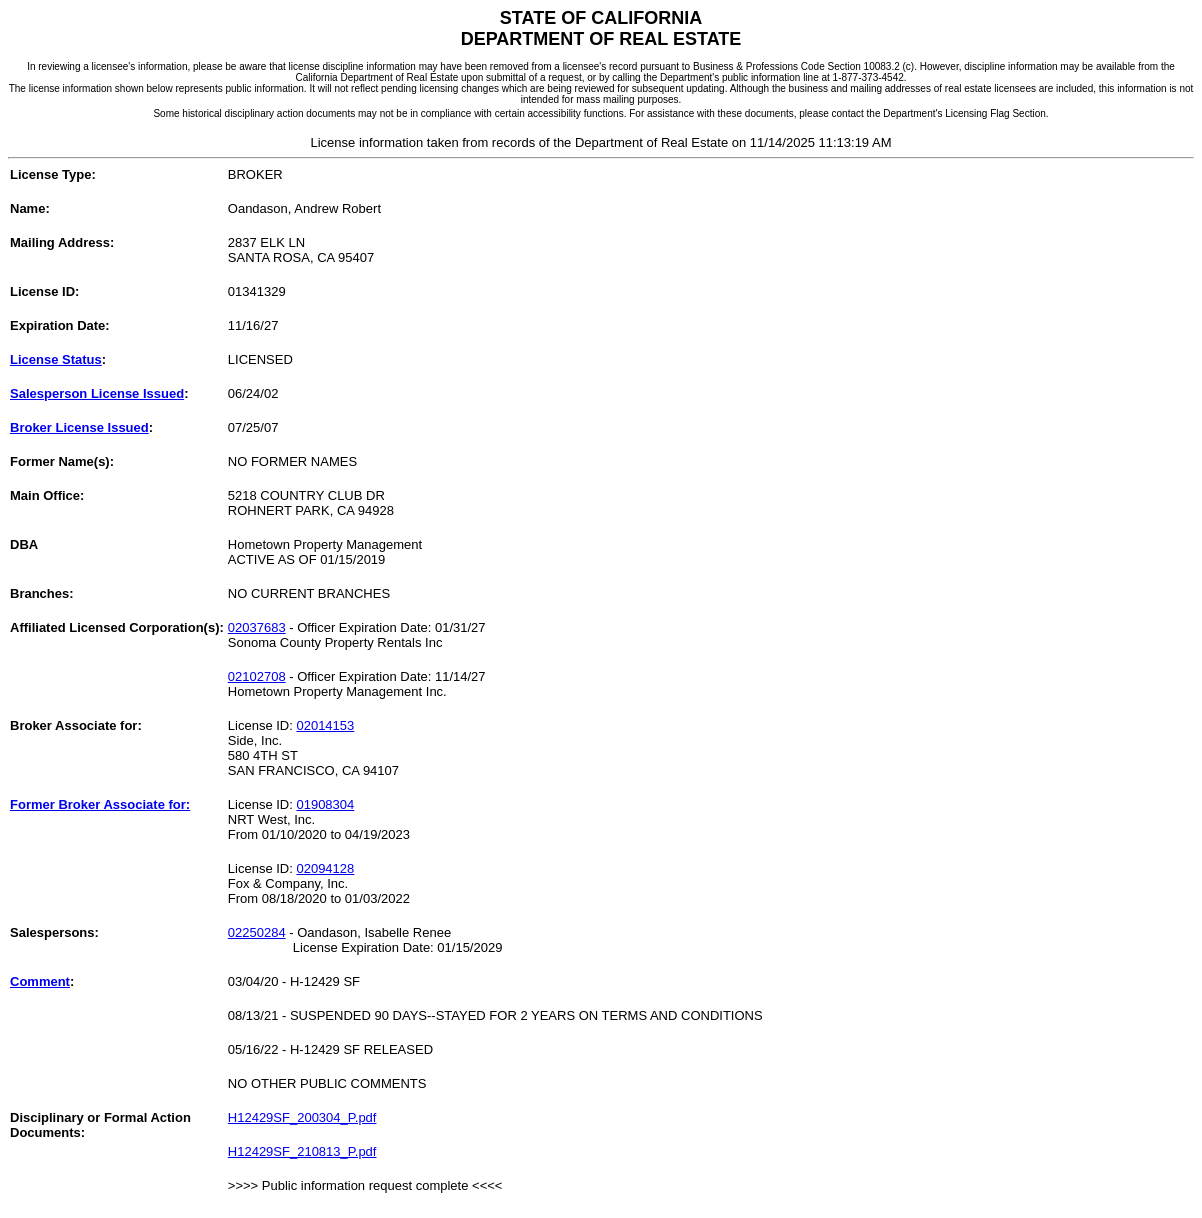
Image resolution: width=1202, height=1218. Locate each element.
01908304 (325, 804)
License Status (56, 359)
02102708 (257, 676)
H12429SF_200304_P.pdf (302, 1117)
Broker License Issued (79, 427)
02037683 (257, 627)
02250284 (257, 932)
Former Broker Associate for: (100, 804)
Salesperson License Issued (97, 393)
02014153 (325, 725)
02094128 (325, 868)
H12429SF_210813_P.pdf (302, 1151)
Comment (40, 981)
